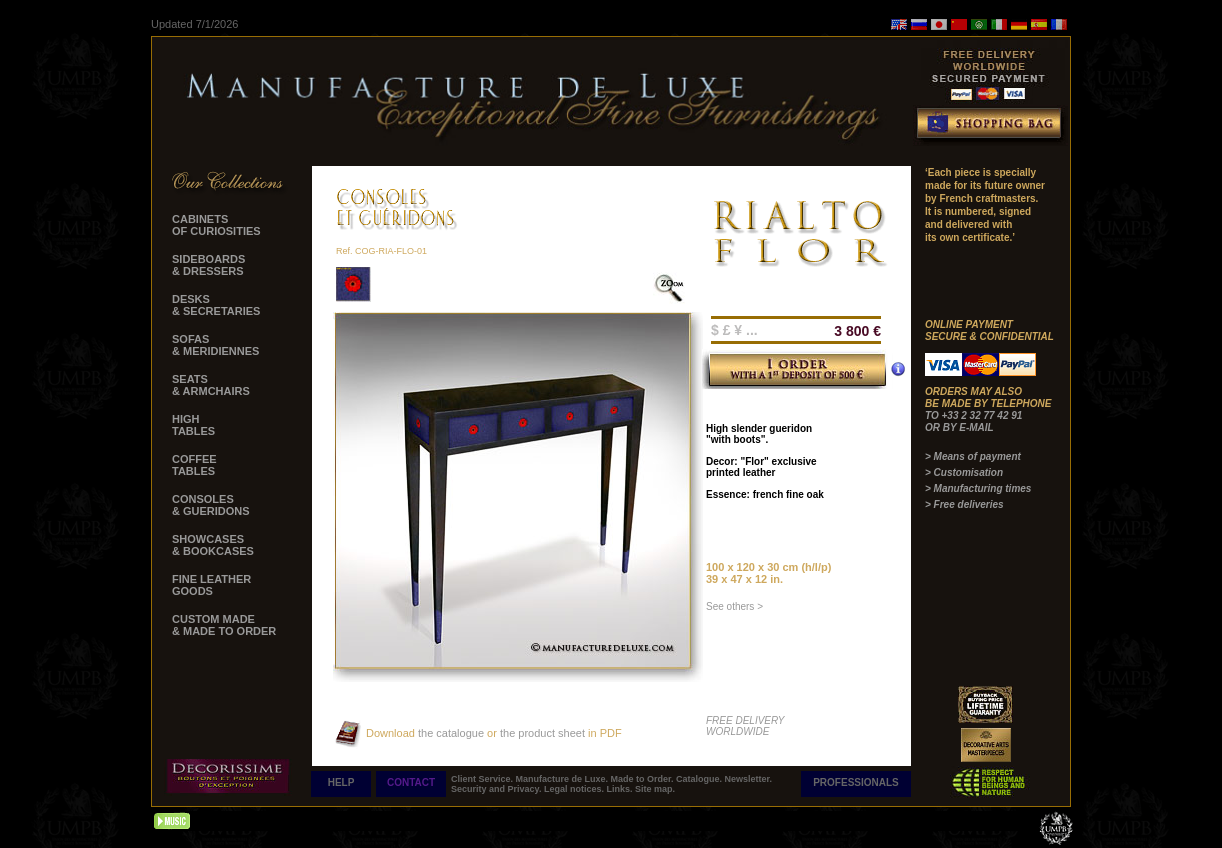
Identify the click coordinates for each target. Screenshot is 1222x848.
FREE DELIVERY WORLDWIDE (745, 726)
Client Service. (483, 779)
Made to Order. (644, 779)
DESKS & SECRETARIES (216, 305)
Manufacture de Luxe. (563, 779)
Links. (620, 789)
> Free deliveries (964, 504)
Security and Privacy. (497, 789)
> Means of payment (973, 456)
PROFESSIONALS (856, 782)
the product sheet (542, 733)
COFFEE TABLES (194, 465)
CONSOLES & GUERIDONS (211, 505)
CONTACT (411, 782)
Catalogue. (700, 779)
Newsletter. (749, 779)
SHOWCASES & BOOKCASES (213, 545)
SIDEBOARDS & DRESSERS (208, 265)
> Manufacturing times (978, 488)
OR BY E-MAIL (959, 427)
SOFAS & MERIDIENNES (215, 345)
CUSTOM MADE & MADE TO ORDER (224, 625)
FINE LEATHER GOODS (211, 585)
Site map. (655, 789)
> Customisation (964, 472)
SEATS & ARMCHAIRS (211, 385)
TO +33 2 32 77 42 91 (973, 415)
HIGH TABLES (193, 425)
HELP (341, 782)
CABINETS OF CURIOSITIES (216, 225)
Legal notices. (575, 789)
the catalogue (449, 733)
